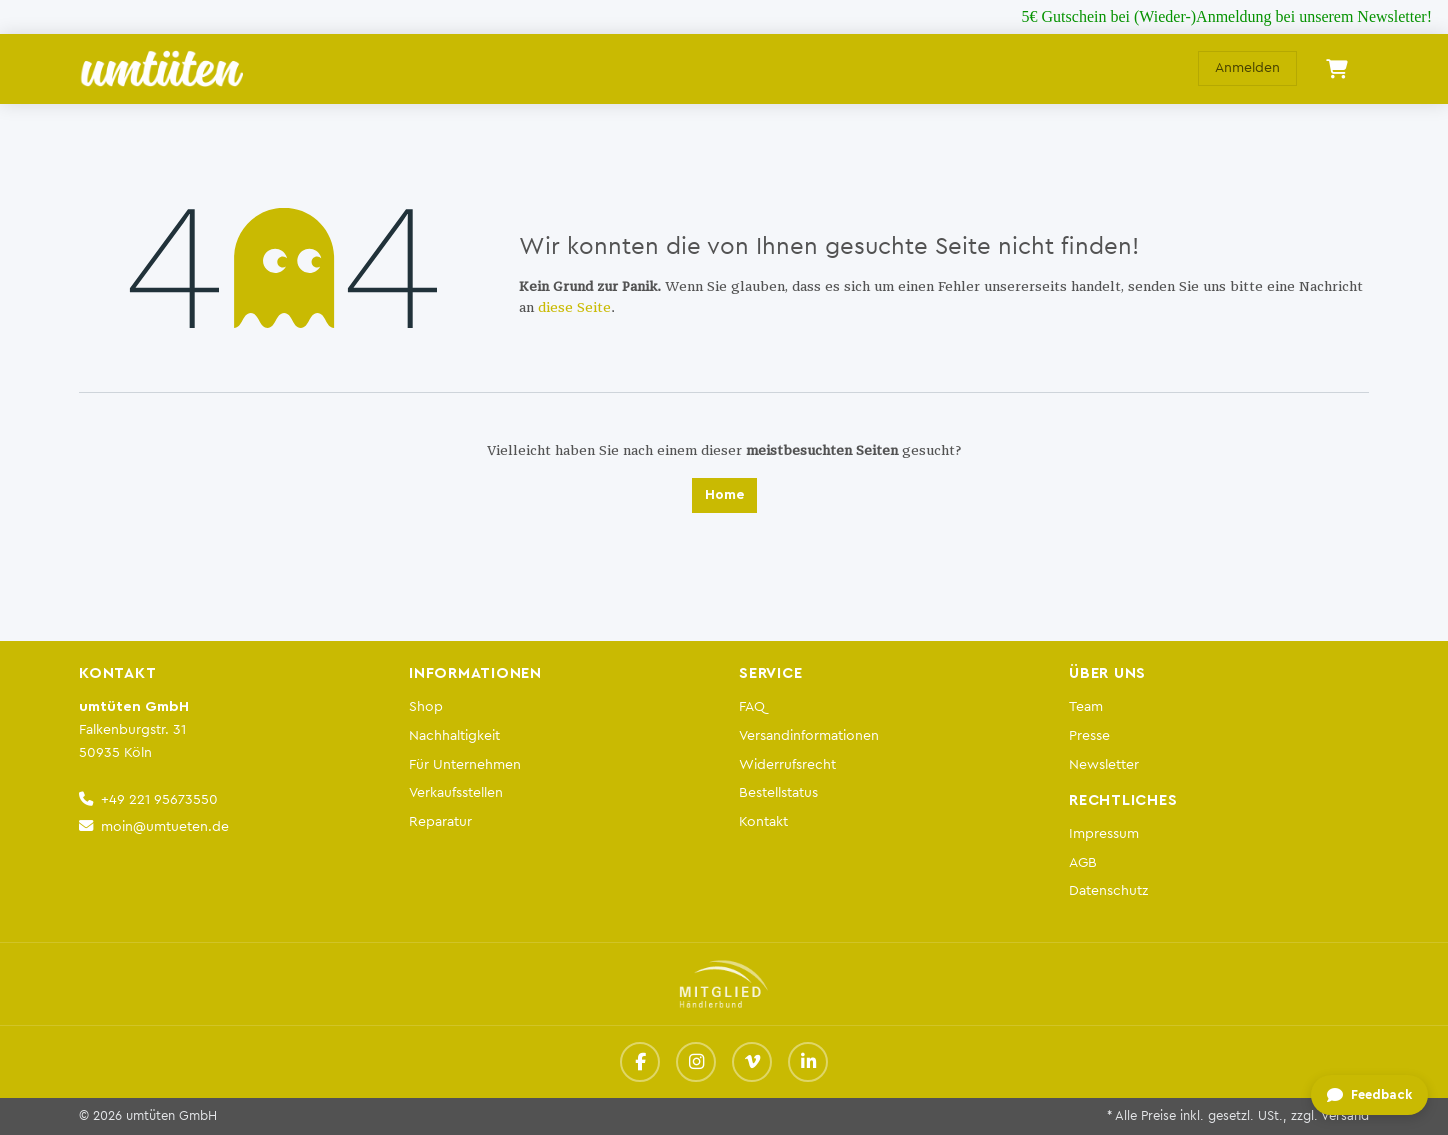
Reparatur (440, 821)
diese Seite (574, 308)
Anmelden (1247, 68)
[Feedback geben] (1369, 1096)
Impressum (1104, 833)
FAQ (752, 706)
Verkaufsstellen (456, 792)
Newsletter (1104, 764)
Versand (1345, 1116)
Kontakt (763, 821)
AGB (1083, 862)
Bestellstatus (778, 792)
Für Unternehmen (465, 764)
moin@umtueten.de (165, 826)
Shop (426, 706)
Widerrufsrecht (787, 764)
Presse (1089, 735)
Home (724, 495)
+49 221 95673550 (159, 799)
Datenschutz (1108, 890)
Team (1086, 706)
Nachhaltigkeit (454, 735)
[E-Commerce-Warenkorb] (1337, 69)
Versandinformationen (809, 735)
